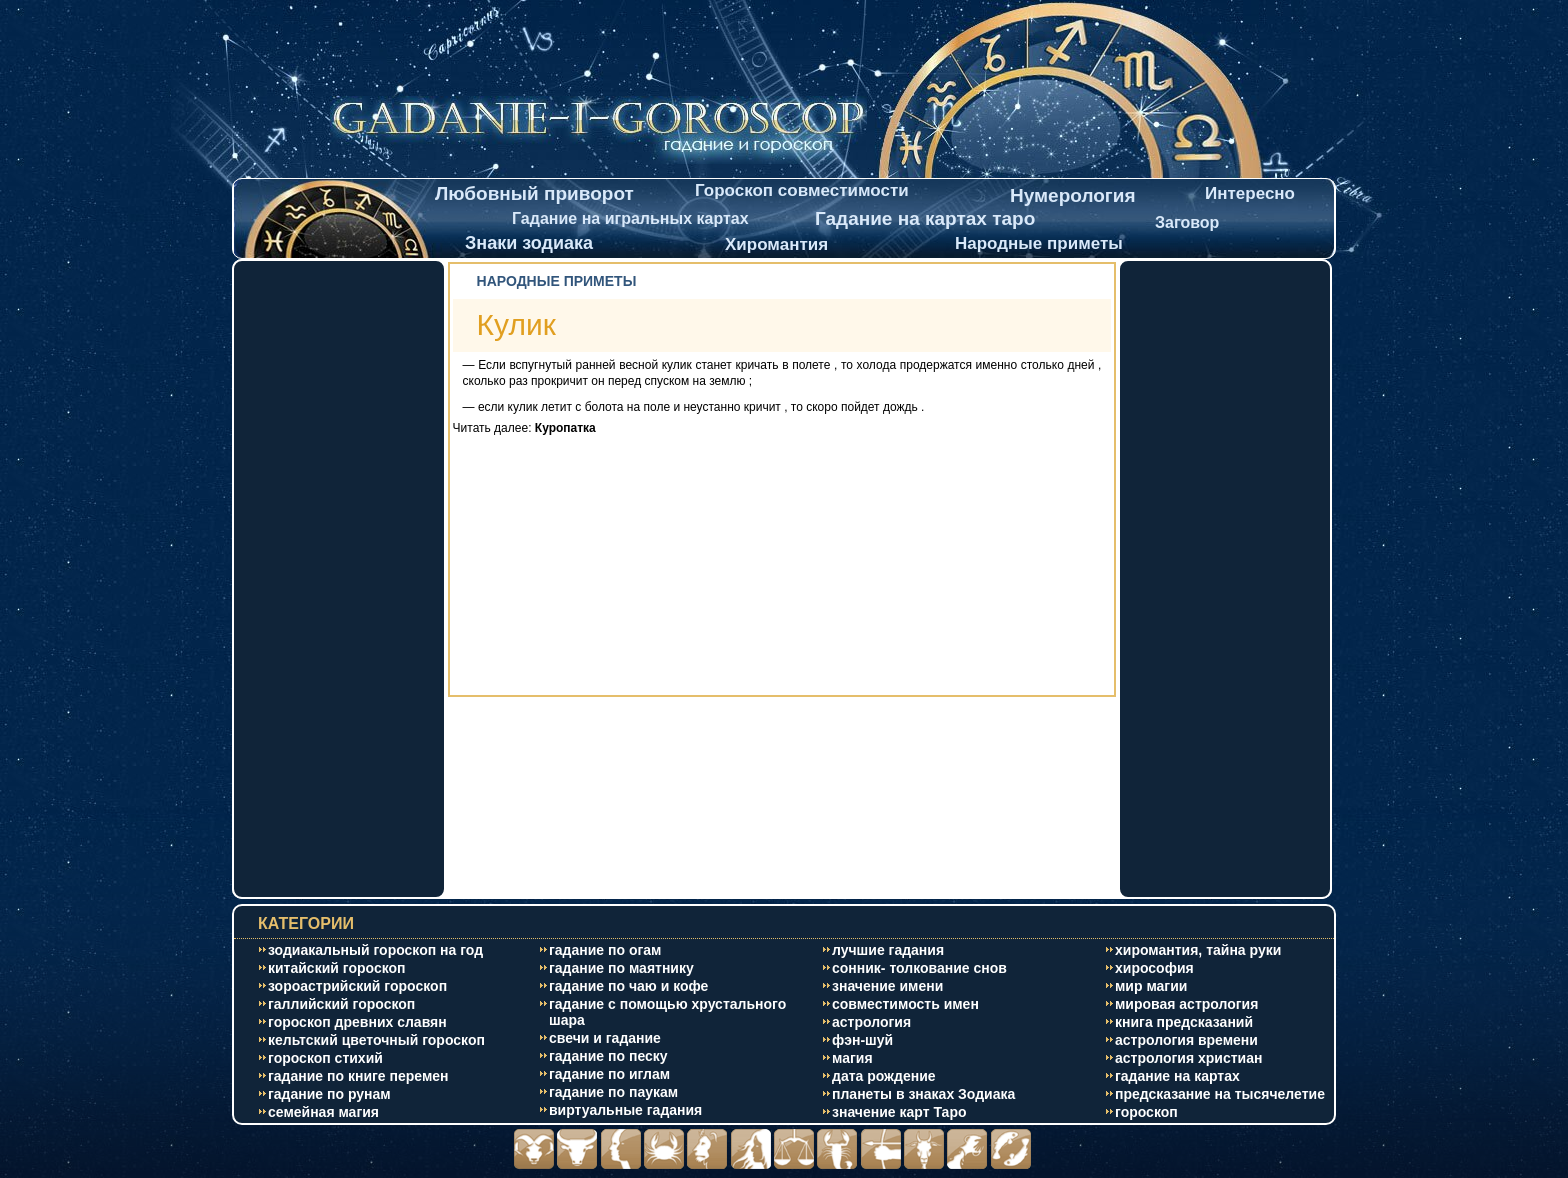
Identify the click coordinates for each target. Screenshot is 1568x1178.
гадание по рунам (329, 1094)
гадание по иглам (609, 1074)
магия (852, 1058)
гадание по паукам (613, 1092)
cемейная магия (323, 1112)
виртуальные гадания (625, 1110)
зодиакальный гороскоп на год (375, 950)
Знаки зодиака (529, 243)
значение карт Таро (899, 1112)
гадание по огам (605, 950)
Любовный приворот (534, 193)
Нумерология (1073, 195)
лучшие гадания (888, 950)
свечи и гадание (605, 1038)
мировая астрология (1186, 1004)
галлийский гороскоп (341, 1004)
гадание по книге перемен (358, 1076)
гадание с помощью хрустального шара (667, 1012)
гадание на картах (1177, 1076)
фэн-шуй (862, 1040)
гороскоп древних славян (357, 1022)
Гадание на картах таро (925, 218)
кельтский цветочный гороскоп (376, 1040)
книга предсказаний (1184, 1022)
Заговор (1187, 222)
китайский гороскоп (337, 968)
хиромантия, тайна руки (1198, 950)
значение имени (887, 986)
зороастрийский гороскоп (357, 986)
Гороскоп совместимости (802, 190)
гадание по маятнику (621, 968)
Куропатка (565, 428)
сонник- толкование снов (919, 968)
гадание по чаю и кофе (628, 986)
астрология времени (1186, 1040)
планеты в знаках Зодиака (923, 1094)
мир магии (1151, 986)
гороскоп (1146, 1112)
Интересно (1250, 193)
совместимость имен (905, 1004)
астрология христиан (1188, 1058)
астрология (871, 1022)
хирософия (1154, 968)
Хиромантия (776, 244)
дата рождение (884, 1076)
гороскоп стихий (325, 1058)
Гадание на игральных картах (630, 218)
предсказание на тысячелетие (1220, 1094)
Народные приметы (1039, 243)
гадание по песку (608, 1056)
